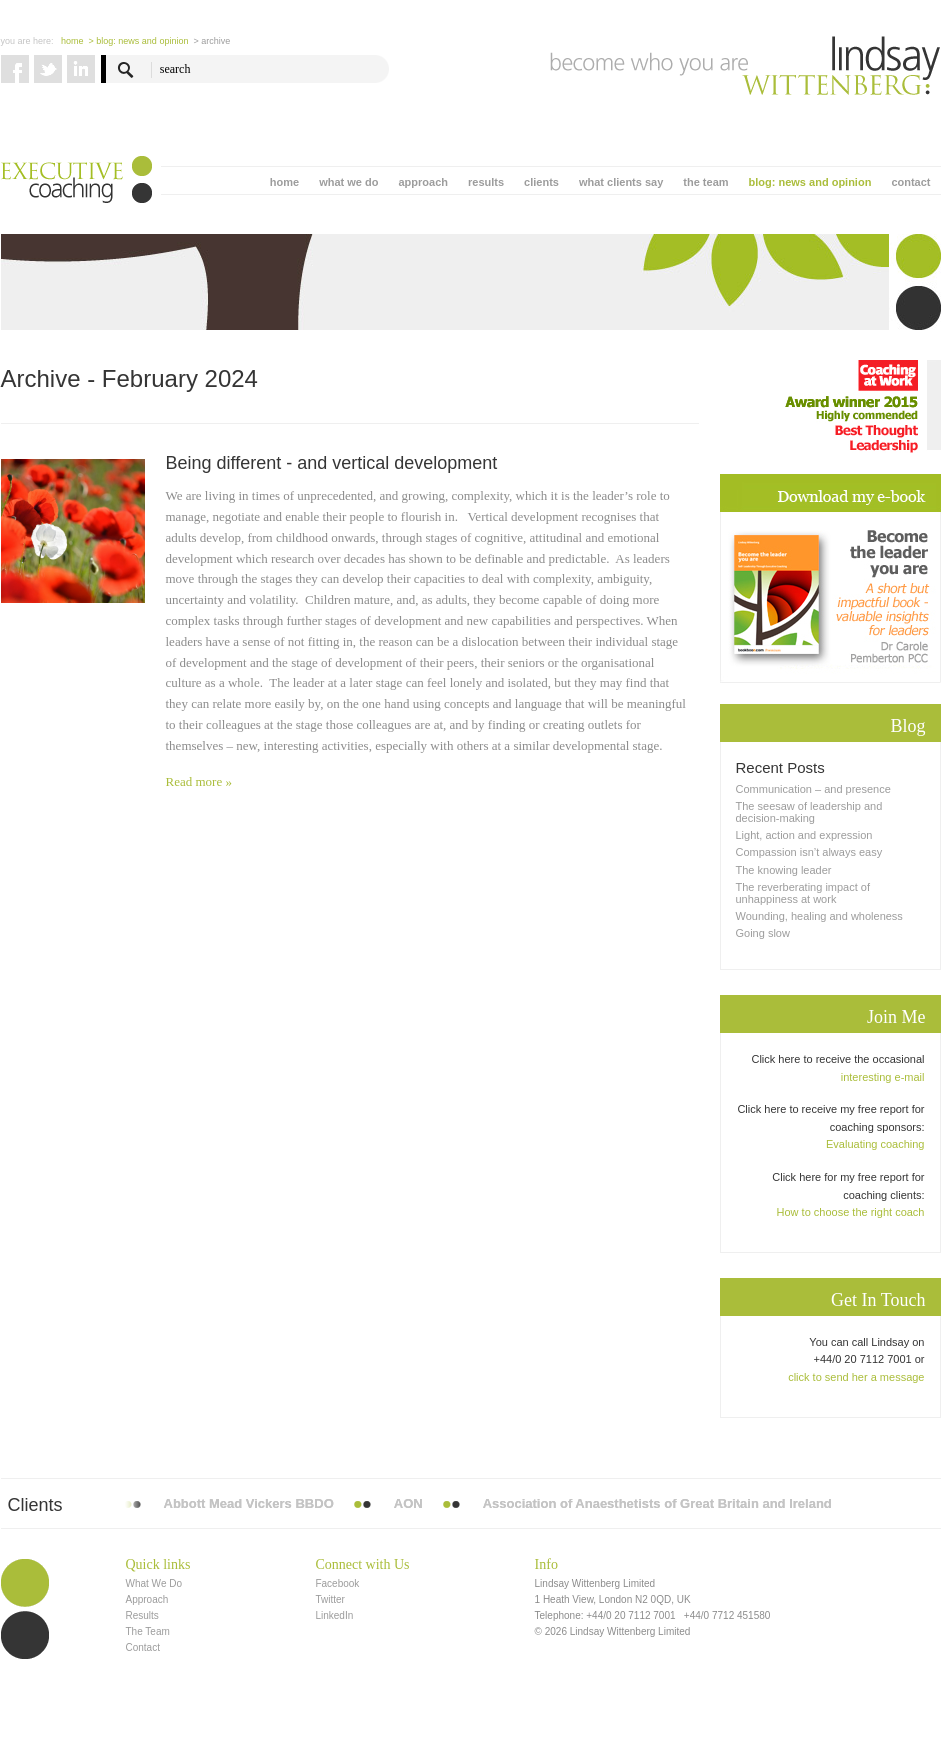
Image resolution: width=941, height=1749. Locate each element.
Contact (143, 1647)
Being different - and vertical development (332, 463)
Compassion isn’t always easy (809, 852)
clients (541, 182)
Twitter (329, 1599)
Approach (147, 1599)
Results (142, 1615)
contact (910, 182)
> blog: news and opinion (139, 41)
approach (423, 182)
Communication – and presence (813, 789)
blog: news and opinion (810, 182)
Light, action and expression (804, 835)
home (284, 182)
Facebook (337, 1583)
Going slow (763, 933)
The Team (148, 1631)
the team (705, 182)
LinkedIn (334, 1615)
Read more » (199, 781)
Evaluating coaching (875, 1144)
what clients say (621, 182)
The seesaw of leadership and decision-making (809, 812)
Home (72, 41)
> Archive (211, 41)
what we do (348, 182)
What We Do (154, 1583)
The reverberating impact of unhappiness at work (803, 893)
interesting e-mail (883, 1077)
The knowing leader (784, 870)
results (486, 182)
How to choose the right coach (851, 1212)
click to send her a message (856, 1377)
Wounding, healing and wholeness (819, 916)
